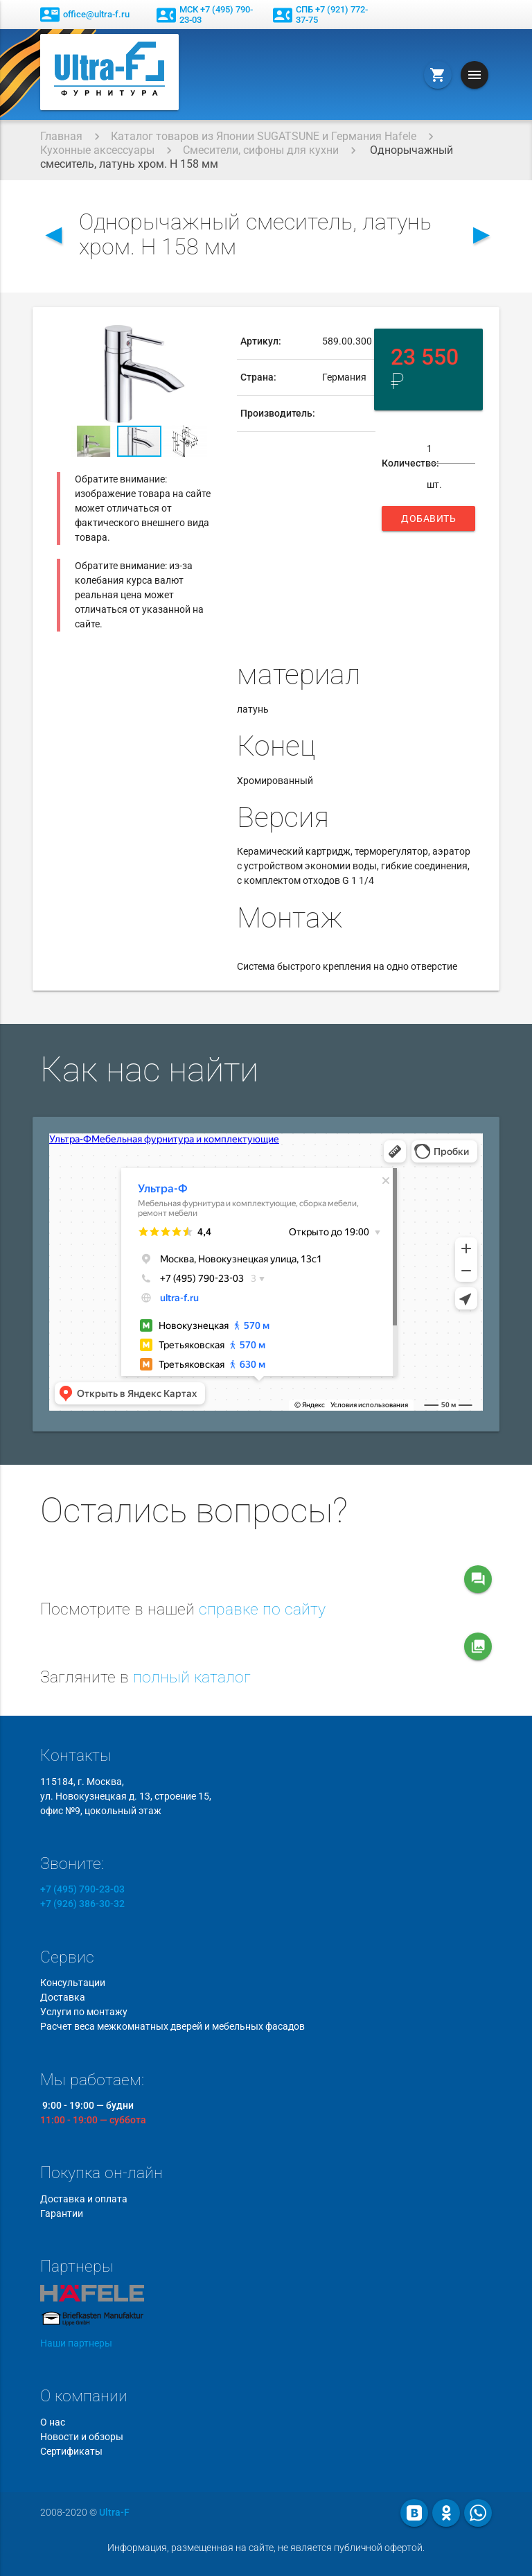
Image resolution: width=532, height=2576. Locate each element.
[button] (210, 336)
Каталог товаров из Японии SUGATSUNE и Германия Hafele (263, 136)
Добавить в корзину (428, 522)
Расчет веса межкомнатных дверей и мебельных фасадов (172, 2026)
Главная (61, 136)
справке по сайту (262, 1609)
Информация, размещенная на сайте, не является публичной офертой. (266, 2547)
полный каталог (192, 1677)
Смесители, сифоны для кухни (261, 150)
